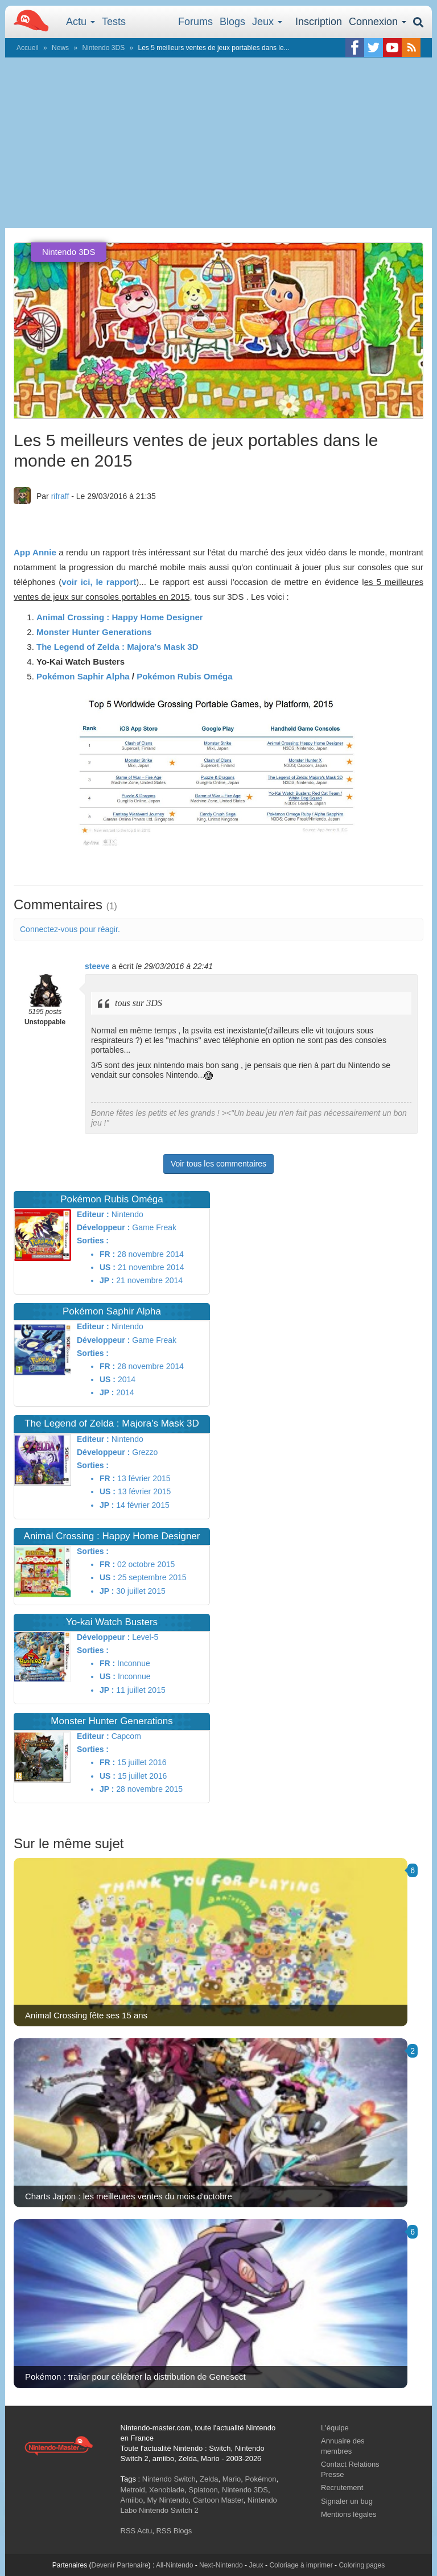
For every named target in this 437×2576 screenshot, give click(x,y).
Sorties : (93, 1240)
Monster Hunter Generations (94, 632)
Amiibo (132, 2500)
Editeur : (93, 1214)
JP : (107, 1280)
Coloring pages (362, 2565)
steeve (97, 966)
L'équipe (335, 2427)
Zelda (209, 2479)
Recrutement (342, 2487)
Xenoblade (166, 2490)
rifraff (60, 496)
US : (108, 1267)
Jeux (267, 21)
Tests (114, 21)
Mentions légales (349, 2514)
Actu (80, 21)
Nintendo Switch (169, 2479)
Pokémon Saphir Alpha (83, 676)
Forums (195, 21)
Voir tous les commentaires (218, 1163)
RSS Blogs (174, 2530)
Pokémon (261, 2479)
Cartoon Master (218, 2500)
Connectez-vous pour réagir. (70, 929)
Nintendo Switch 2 (169, 2510)
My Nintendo (167, 2500)
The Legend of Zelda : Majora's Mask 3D (117, 647)
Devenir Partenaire (120, 2565)
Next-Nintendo (221, 2565)
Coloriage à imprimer (300, 2565)
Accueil (28, 48)
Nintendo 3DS (103, 48)
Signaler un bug (347, 2501)
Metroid (133, 2490)
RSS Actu (136, 2530)
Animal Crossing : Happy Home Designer (119, 617)
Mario (231, 2479)
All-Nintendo (174, 2565)
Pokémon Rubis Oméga (184, 676)
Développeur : (103, 1227)
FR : (107, 1254)
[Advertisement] (218, 142)
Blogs (232, 21)
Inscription (318, 21)
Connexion (377, 21)
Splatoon (203, 2490)
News (60, 48)
